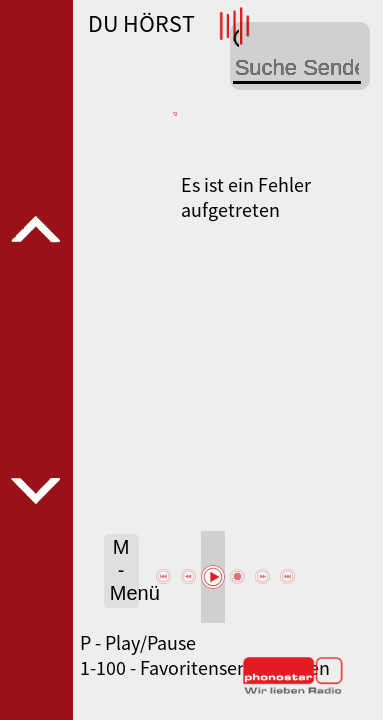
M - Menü (124, 570)
